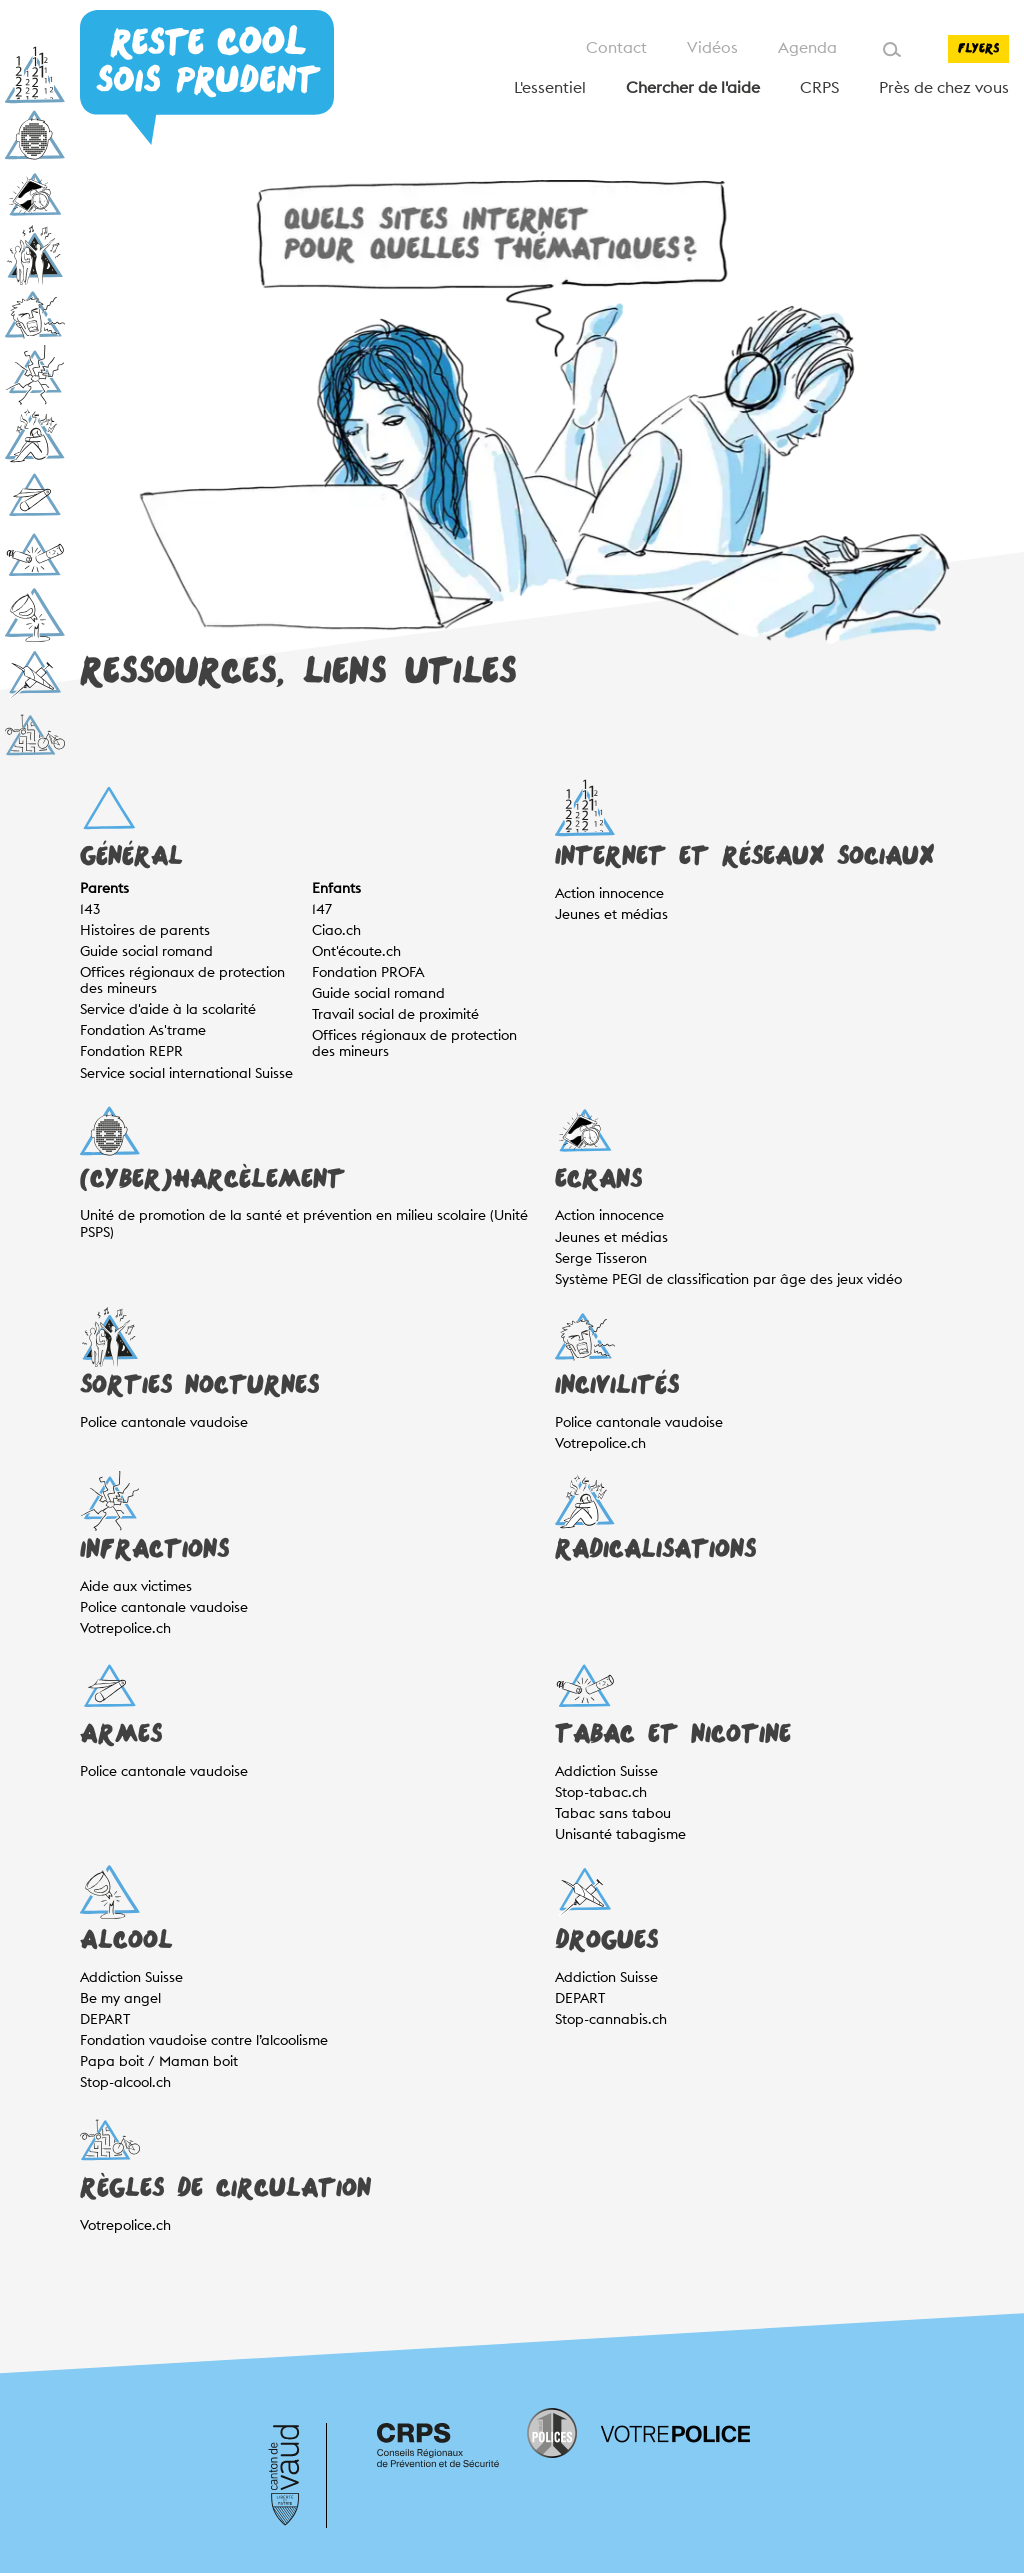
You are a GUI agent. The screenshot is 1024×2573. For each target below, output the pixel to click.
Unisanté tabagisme (620, 1834)
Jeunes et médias (611, 914)
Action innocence (609, 893)
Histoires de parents (145, 930)
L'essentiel (550, 87)
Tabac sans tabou (613, 1813)
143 (90, 909)
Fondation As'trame (143, 1030)
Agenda (807, 47)
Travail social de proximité (395, 1014)
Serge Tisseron (601, 1258)
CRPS (819, 87)
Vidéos (712, 47)
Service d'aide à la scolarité (168, 1009)
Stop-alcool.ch (125, 2082)
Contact (616, 47)
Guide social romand (146, 951)
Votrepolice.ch (600, 1443)
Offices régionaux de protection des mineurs (182, 980)
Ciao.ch (336, 930)
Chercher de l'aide (693, 87)
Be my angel (120, 1998)
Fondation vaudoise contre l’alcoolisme (204, 2040)
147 (322, 909)
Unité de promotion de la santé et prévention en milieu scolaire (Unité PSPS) (304, 1223)
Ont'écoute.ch (356, 951)
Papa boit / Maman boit (159, 2061)
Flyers (978, 48)
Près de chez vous (944, 87)
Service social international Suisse (186, 1073)
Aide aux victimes (136, 1586)
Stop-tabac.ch (601, 1792)
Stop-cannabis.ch (611, 2019)
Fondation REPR (131, 1051)
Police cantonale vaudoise (164, 1422)
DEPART (105, 2019)
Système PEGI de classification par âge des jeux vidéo (728, 1279)
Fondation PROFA (368, 972)
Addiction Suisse (606, 1771)
